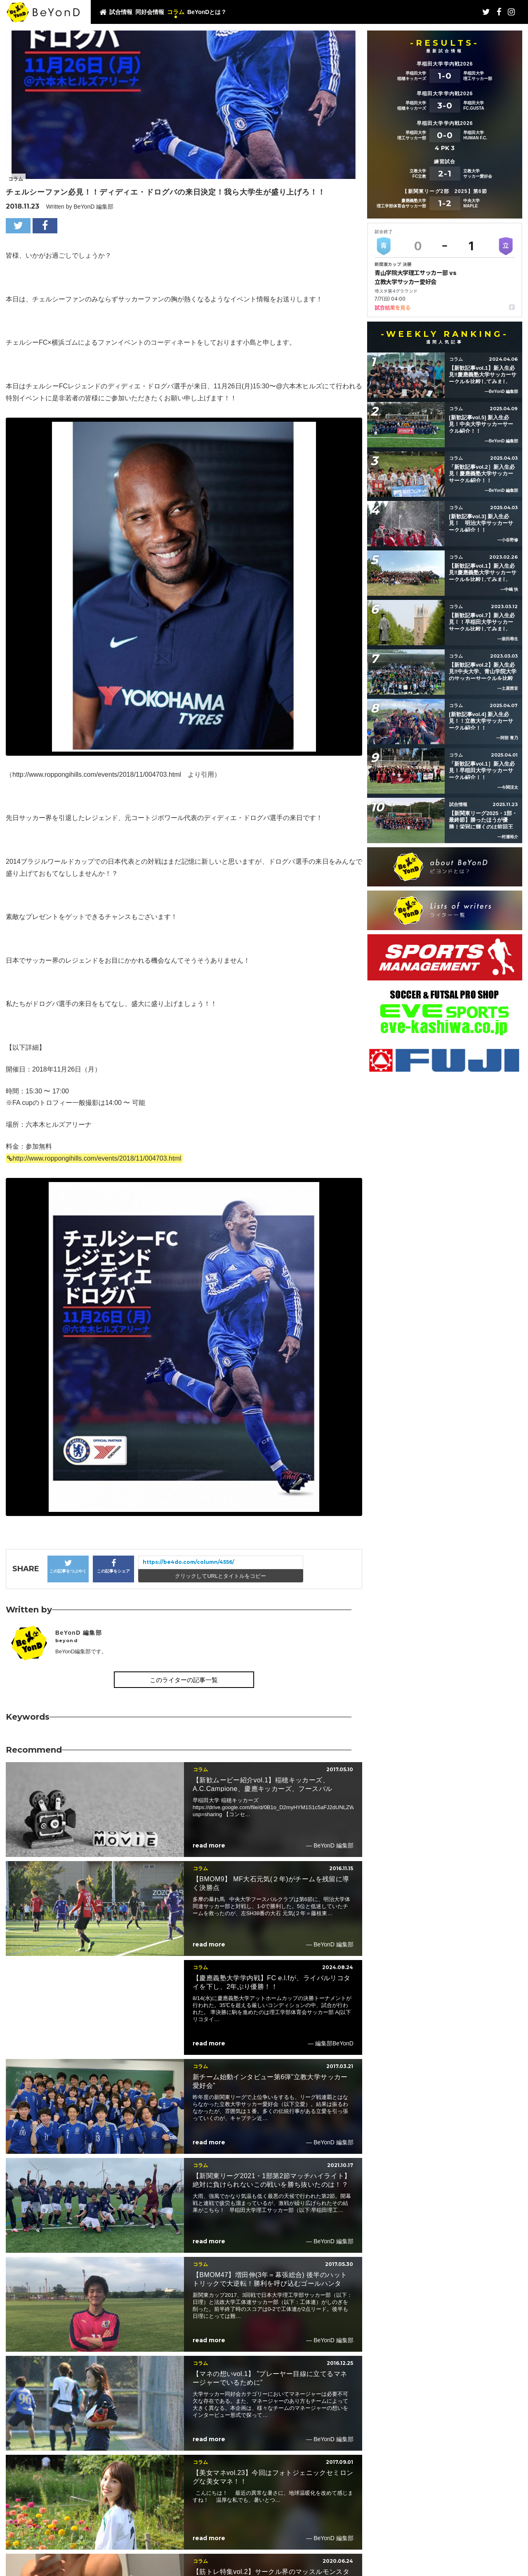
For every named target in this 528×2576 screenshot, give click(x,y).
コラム (175, 12)
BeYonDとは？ (206, 12)
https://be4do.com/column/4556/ (188, 1562)
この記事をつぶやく (68, 1566)
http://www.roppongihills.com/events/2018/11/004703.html (96, 1158)
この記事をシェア (113, 1566)
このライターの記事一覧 (184, 1680)
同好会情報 (149, 12)
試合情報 (120, 12)
